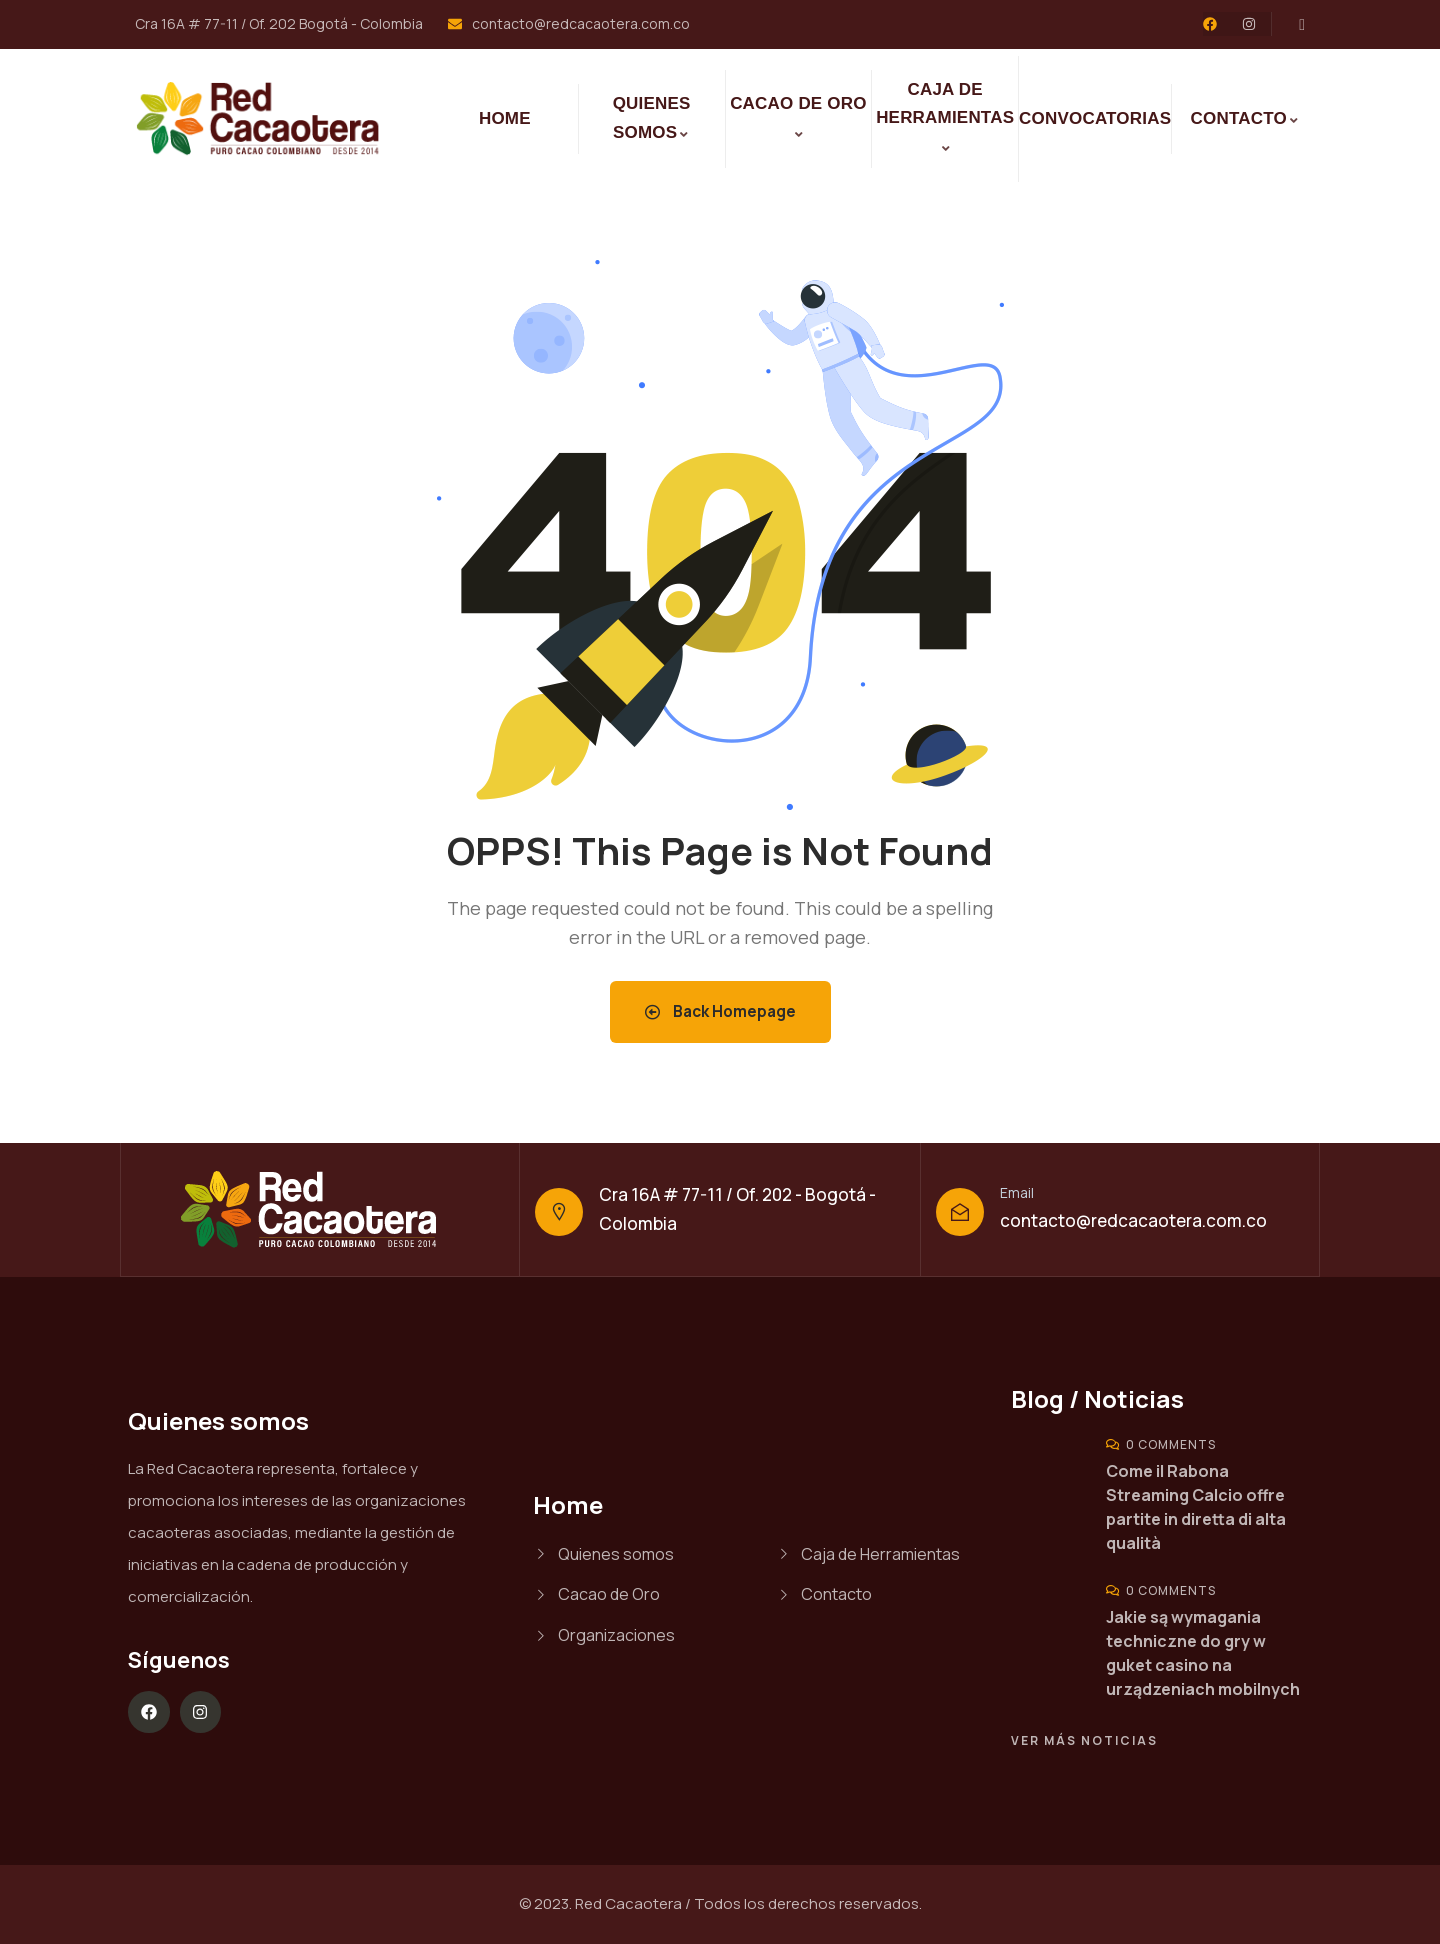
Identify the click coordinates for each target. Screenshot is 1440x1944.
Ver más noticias (1084, 1740)
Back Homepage (720, 1012)
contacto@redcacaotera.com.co (1133, 1220)
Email (1017, 1192)
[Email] (960, 1212)
